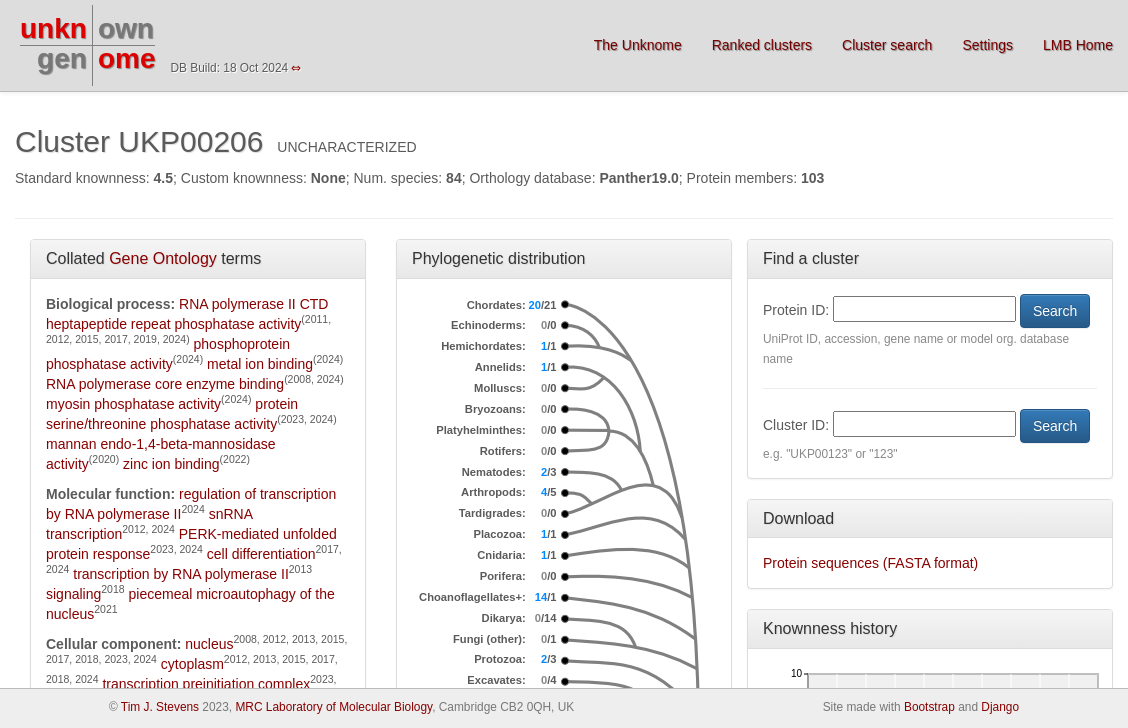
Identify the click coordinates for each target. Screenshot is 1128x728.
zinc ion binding (171, 464)
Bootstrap (929, 707)
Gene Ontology (163, 258)
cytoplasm (192, 664)
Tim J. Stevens (160, 707)
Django (1000, 707)
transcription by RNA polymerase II (181, 574)
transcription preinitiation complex (206, 684)
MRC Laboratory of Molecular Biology (333, 707)
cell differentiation (261, 554)
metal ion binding (260, 364)
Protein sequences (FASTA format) (870, 563)
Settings (987, 45)
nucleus (209, 644)
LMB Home (1078, 45)
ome (127, 58)
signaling (73, 594)
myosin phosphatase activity (133, 404)
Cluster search (887, 45)
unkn (53, 28)
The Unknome (638, 45)
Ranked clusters (762, 45)
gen (62, 58)
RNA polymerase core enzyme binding (165, 384)
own (126, 28)
